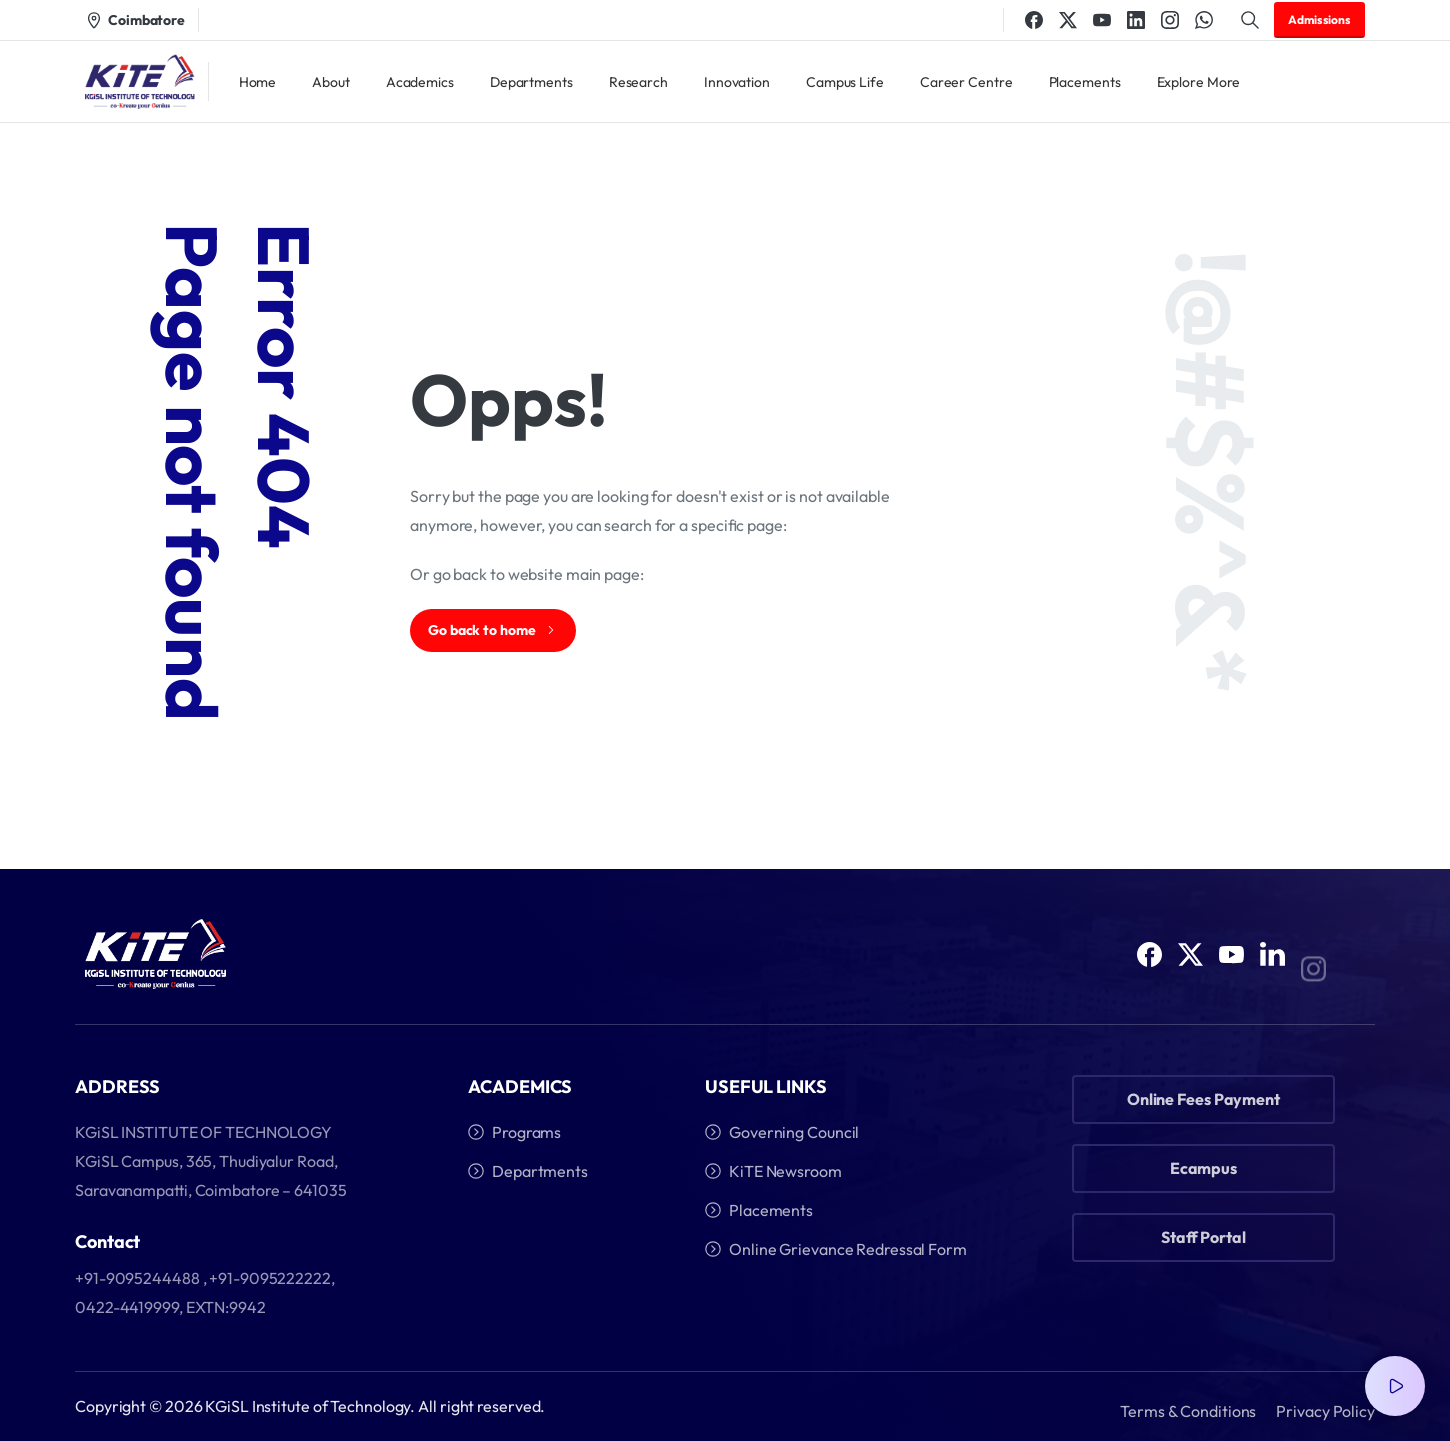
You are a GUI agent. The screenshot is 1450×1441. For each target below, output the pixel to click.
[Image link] (155, 957)
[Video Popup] (1395, 1386)
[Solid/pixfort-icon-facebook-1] (1149, 965)
